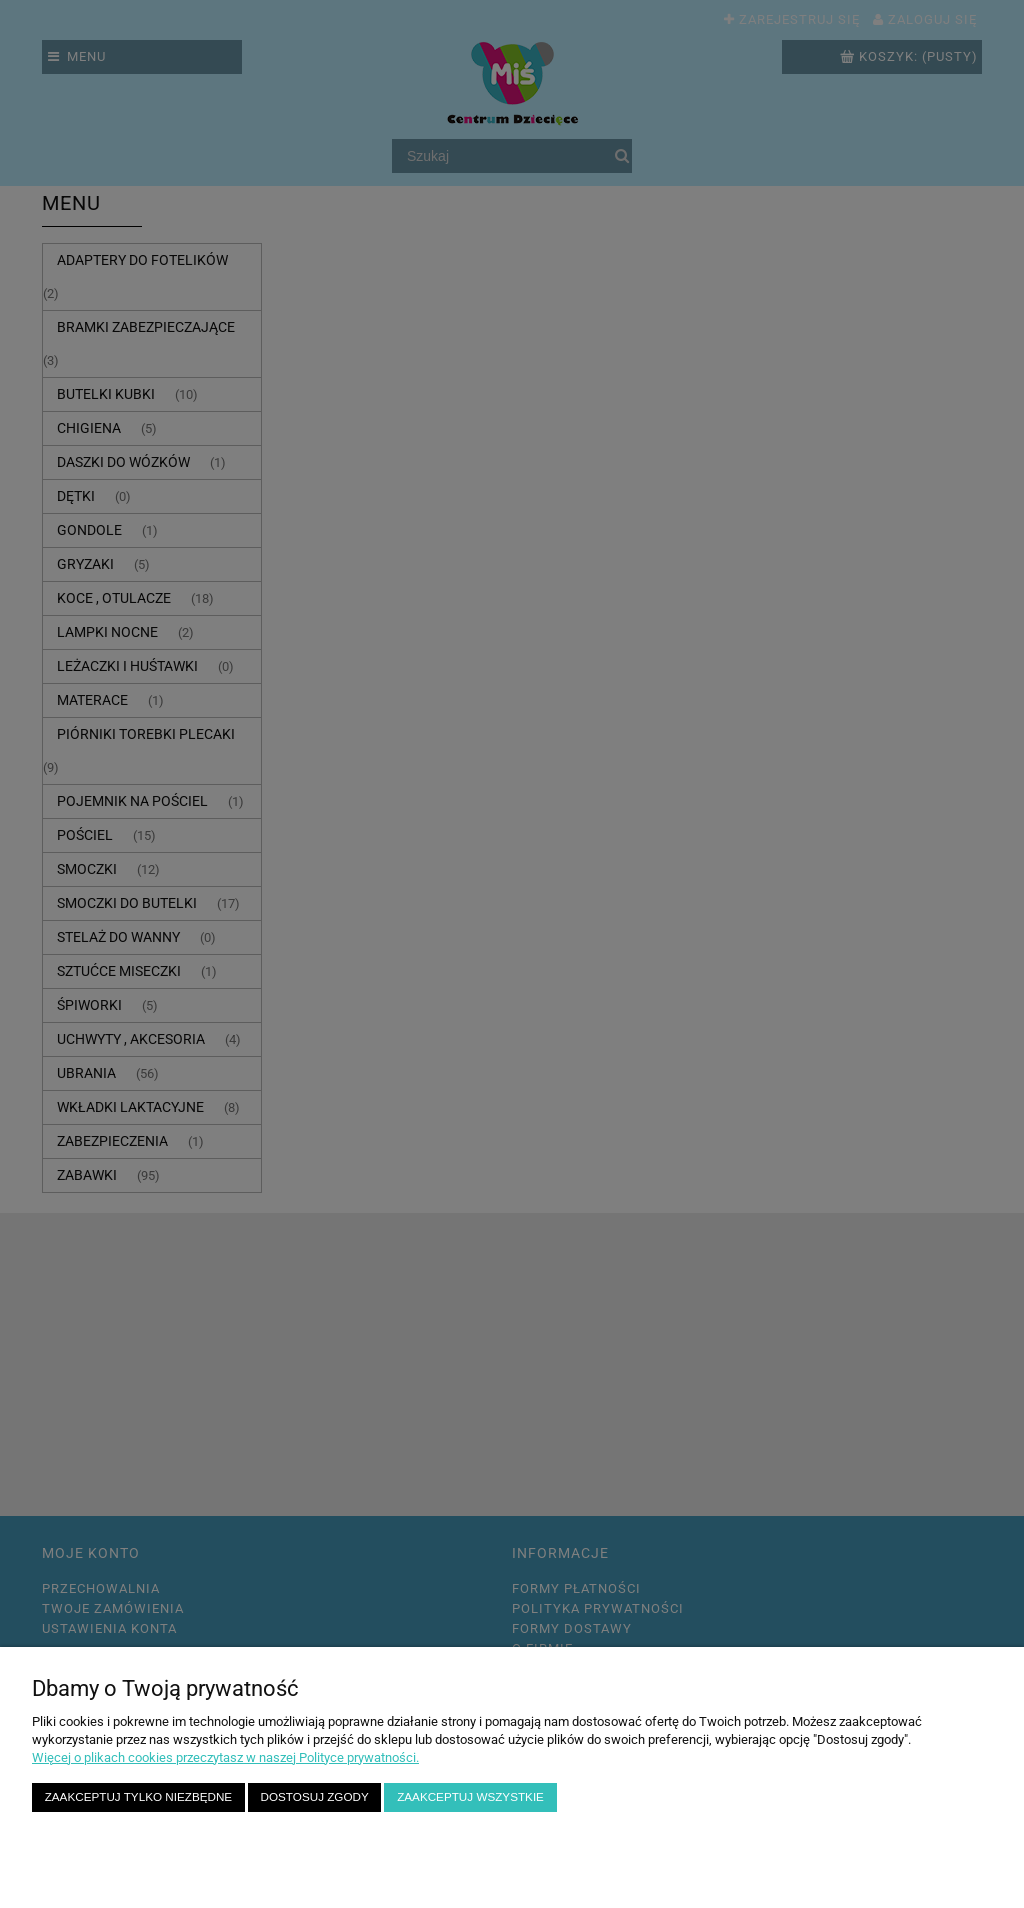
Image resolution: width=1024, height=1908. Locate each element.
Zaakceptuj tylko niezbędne (138, 1796)
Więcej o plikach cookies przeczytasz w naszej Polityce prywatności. (225, 1757)
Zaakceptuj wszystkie (470, 1796)
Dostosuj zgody (315, 1796)
